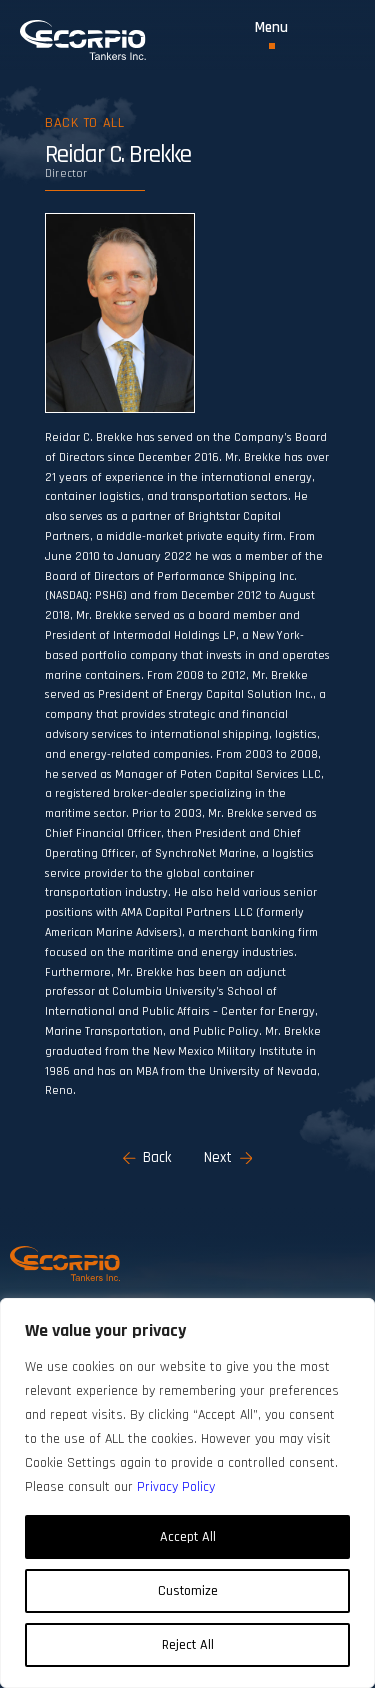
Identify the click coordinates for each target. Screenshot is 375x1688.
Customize (188, 1591)
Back (147, 1157)
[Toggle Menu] (271, 34)
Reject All (188, 1645)
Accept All (188, 1537)
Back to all (84, 123)
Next (228, 1157)
